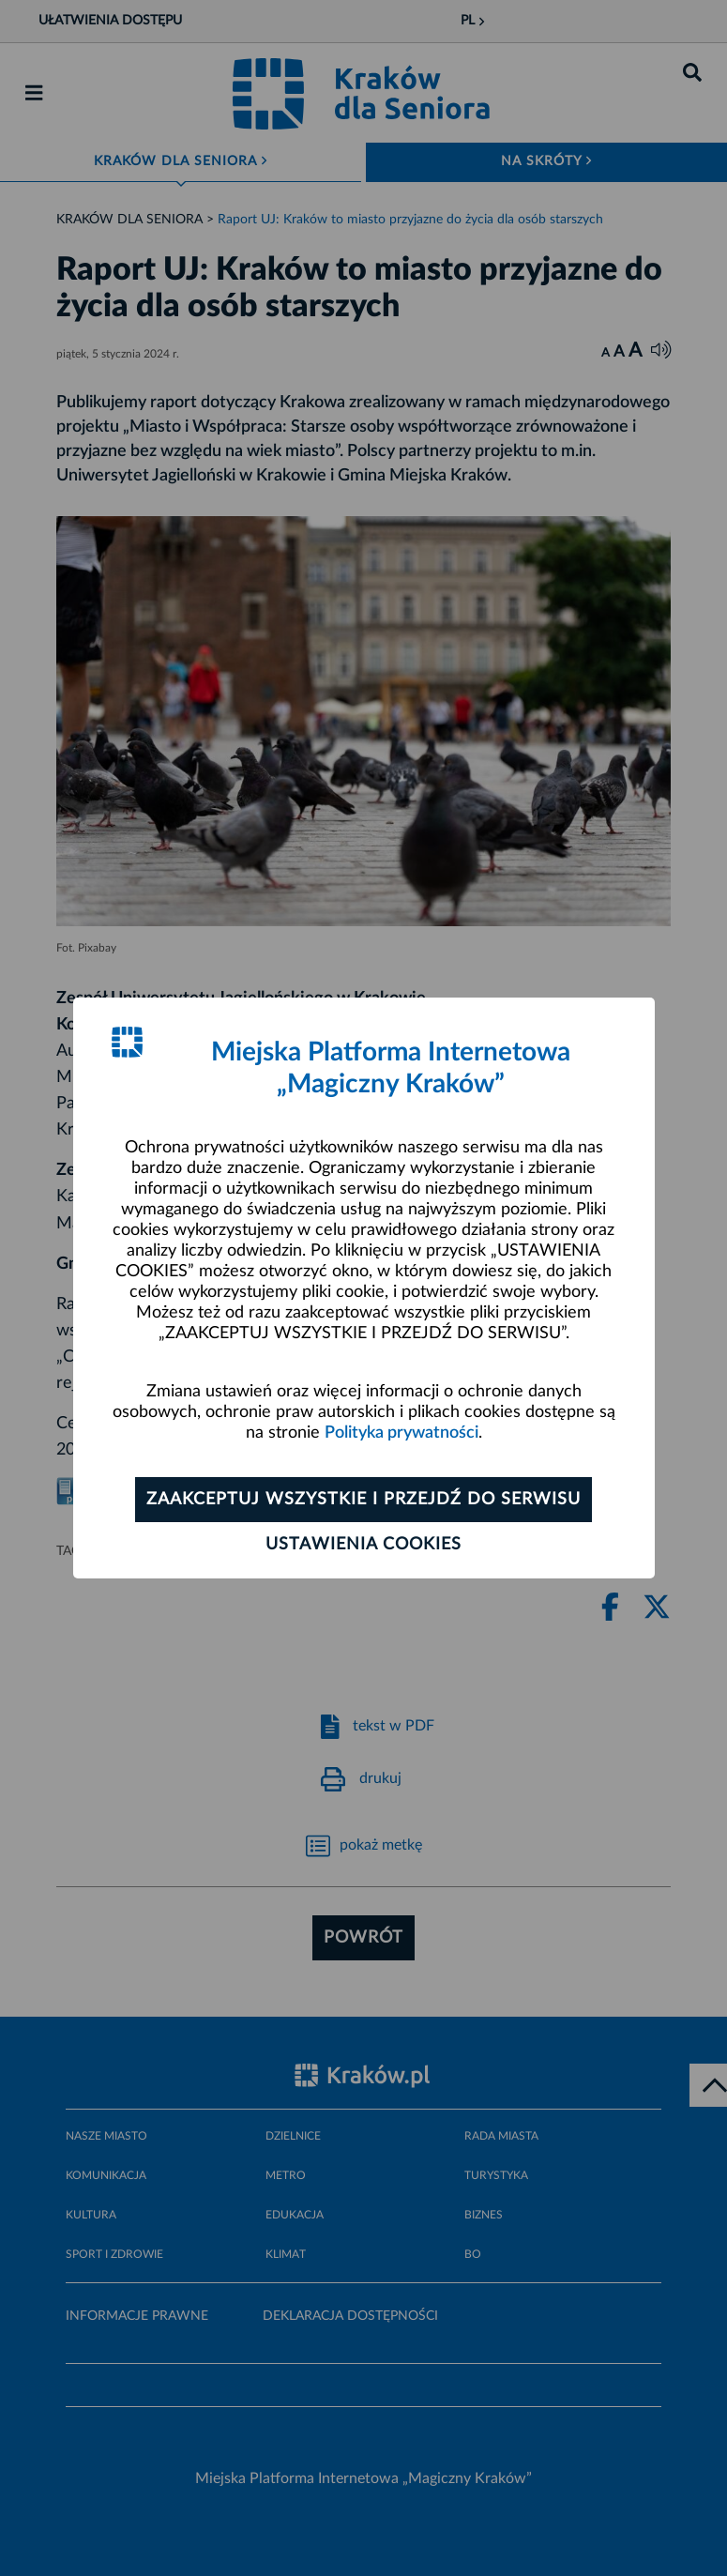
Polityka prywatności (401, 1433)
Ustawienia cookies (363, 1544)
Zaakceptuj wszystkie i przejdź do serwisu (363, 1499)
